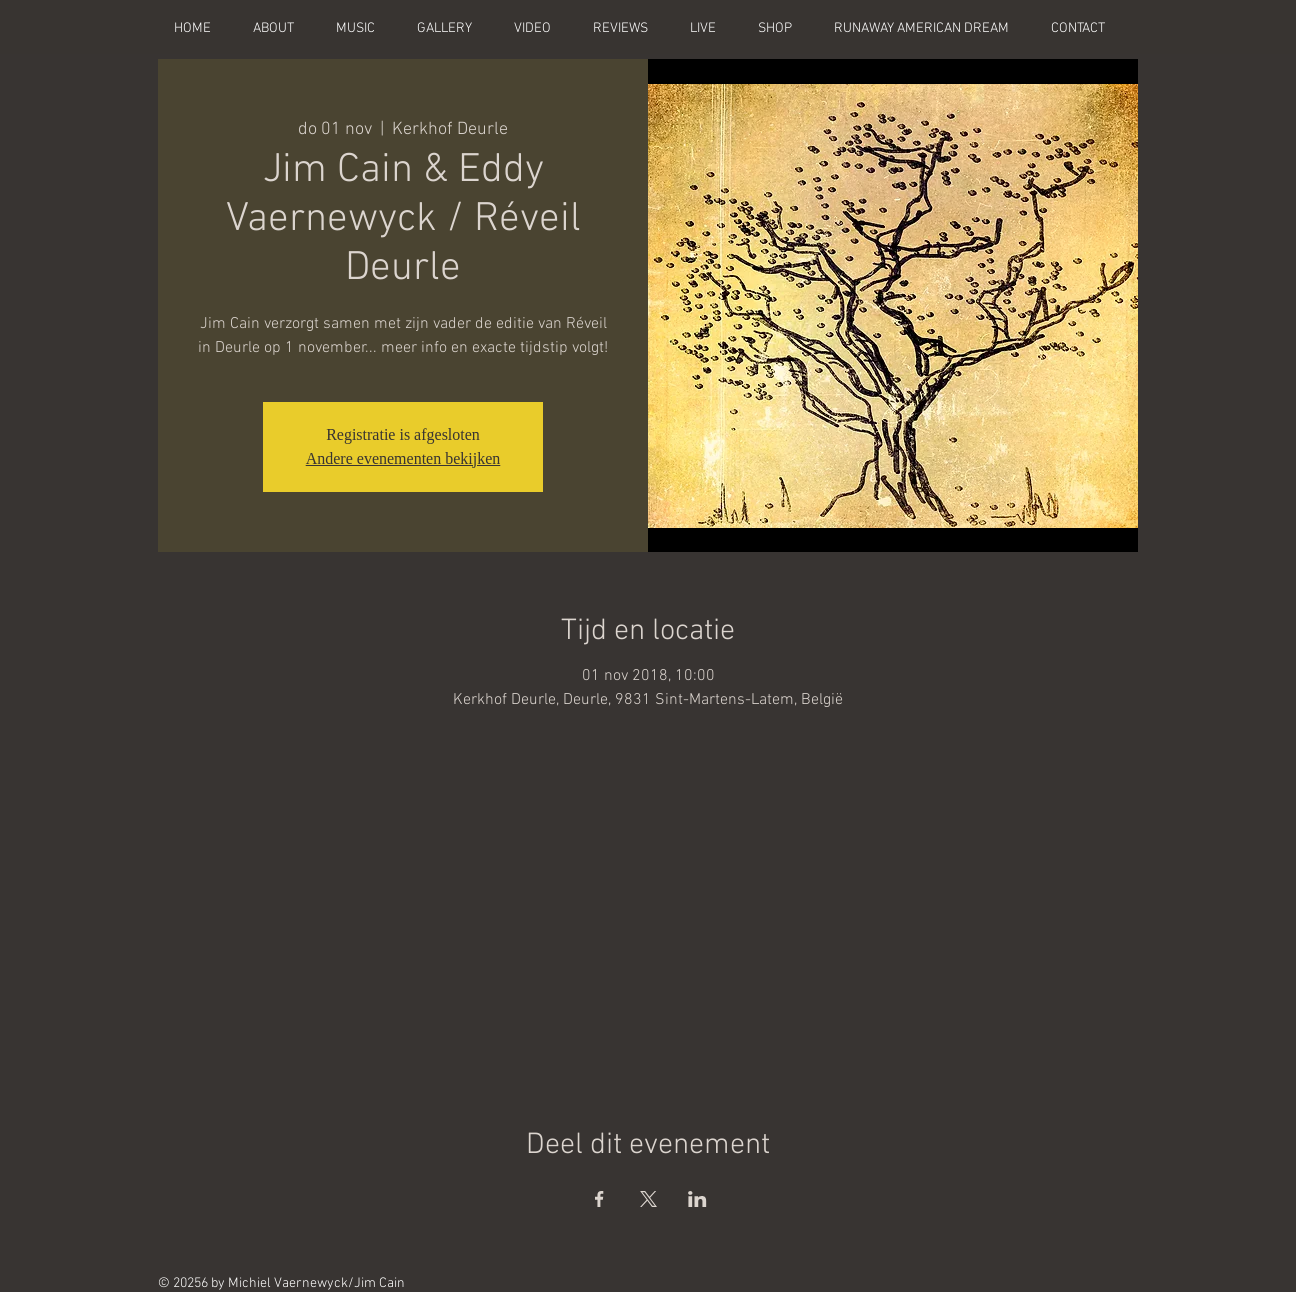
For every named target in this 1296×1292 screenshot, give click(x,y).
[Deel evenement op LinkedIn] (697, 1199)
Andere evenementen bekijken (403, 458)
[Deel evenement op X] (648, 1199)
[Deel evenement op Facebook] (599, 1199)
